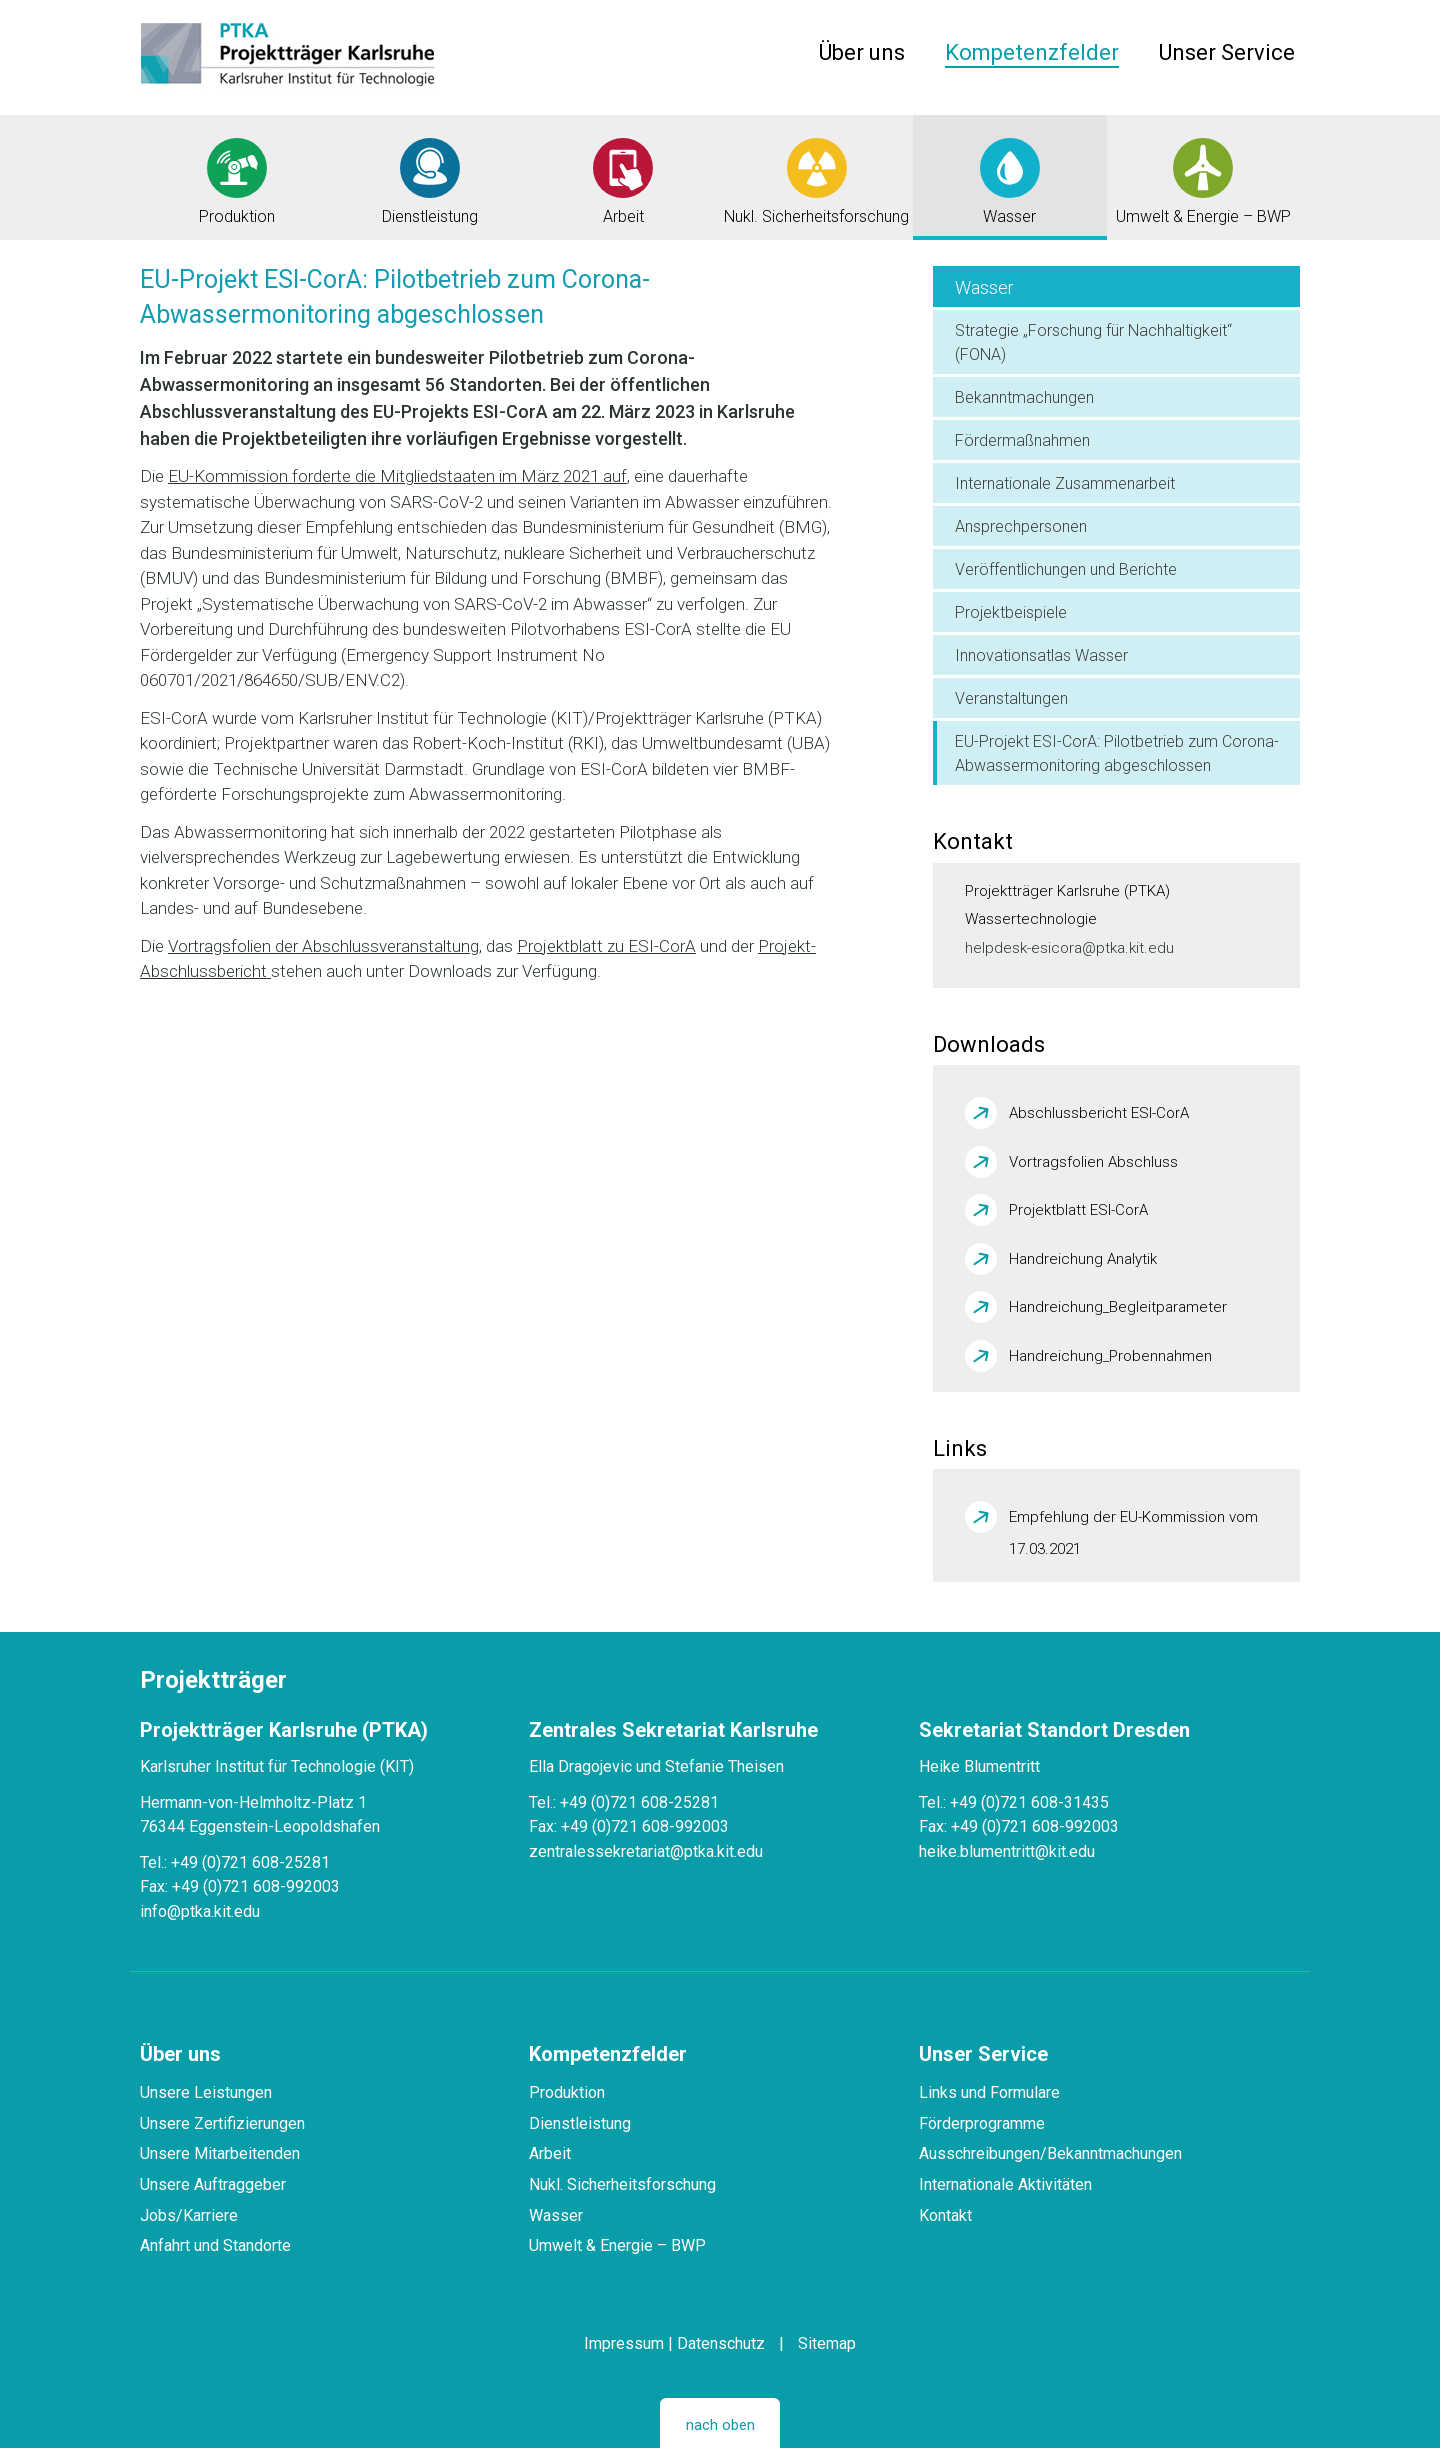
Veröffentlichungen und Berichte (1066, 569)
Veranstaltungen (1011, 698)
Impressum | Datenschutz (674, 2343)
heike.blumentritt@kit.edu (1007, 1851)
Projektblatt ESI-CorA (1078, 1210)
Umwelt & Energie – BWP (617, 2245)
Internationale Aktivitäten (1005, 2184)
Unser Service (1227, 52)
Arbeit (550, 2153)
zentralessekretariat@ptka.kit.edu (646, 1851)
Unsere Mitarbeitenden (220, 2153)
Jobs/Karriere (189, 2215)
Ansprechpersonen (1021, 526)
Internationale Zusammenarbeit (1065, 483)
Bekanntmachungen (1024, 397)
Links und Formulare (989, 2092)
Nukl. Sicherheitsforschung (622, 2184)
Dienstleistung (580, 2123)
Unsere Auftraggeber (213, 2184)
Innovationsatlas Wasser (1041, 655)
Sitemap (827, 2343)
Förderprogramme (982, 2123)
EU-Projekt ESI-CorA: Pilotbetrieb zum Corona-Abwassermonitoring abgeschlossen (1117, 753)
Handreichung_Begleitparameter (1118, 1307)
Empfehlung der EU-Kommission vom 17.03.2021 (1133, 1520)
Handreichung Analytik (1083, 1259)
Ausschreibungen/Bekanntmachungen (1050, 2153)
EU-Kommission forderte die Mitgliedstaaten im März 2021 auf (397, 476)
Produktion (567, 2092)
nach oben (720, 2425)
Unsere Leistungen (206, 2092)
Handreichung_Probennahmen (1110, 1356)
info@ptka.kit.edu (200, 1911)
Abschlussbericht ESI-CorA (1099, 1113)
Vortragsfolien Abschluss (1093, 1162)
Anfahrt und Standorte (215, 2245)
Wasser (984, 287)
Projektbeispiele (1011, 612)
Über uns (862, 52)
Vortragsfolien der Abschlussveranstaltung (323, 946)
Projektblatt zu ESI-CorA (606, 946)
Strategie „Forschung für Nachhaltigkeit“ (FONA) (1093, 342)
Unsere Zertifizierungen (222, 2123)
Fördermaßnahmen (1022, 440)
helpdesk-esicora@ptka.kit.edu (1069, 948)
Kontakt (945, 2215)
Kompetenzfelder (1032, 52)
